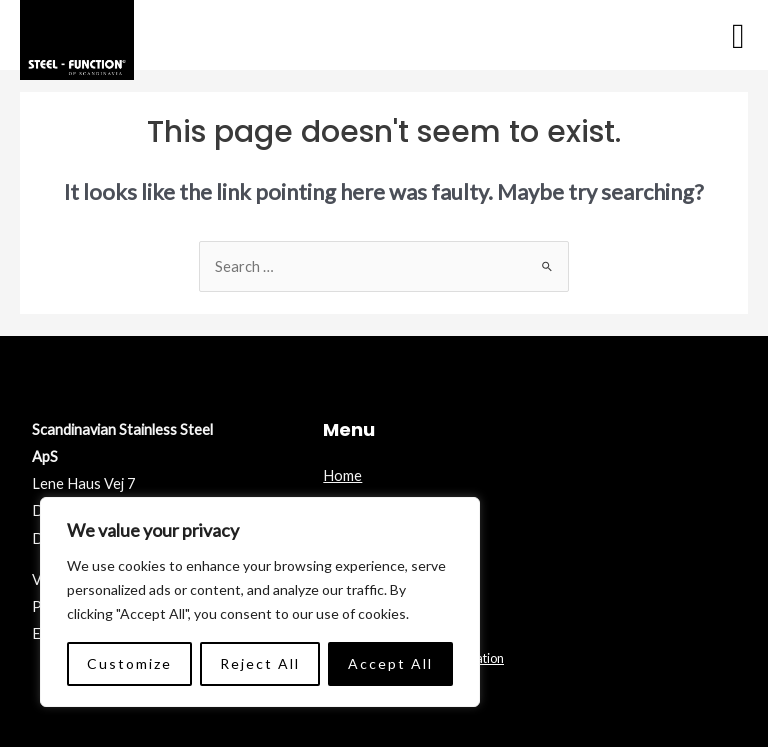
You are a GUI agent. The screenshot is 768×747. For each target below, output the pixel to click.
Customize (129, 663)
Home (342, 475)
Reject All (260, 663)
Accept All (390, 663)
